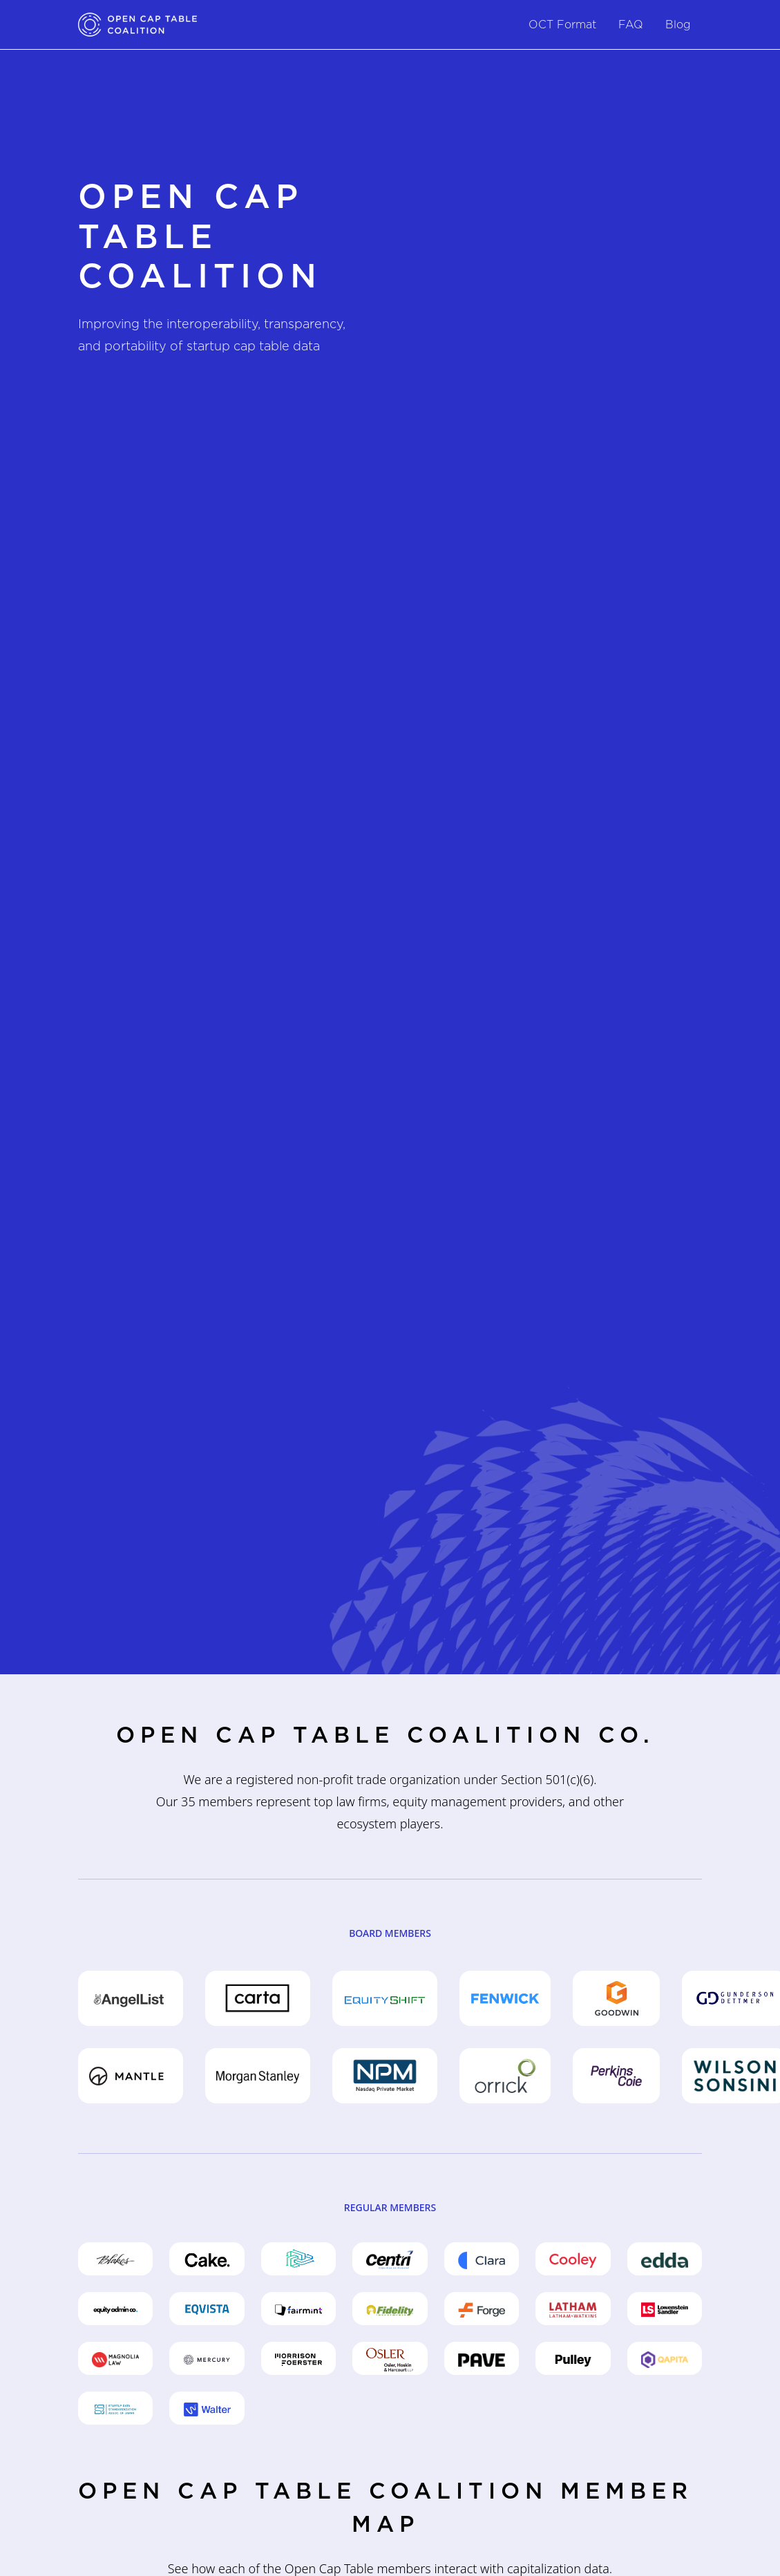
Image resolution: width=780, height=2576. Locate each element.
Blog (678, 24)
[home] (137, 24)
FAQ (630, 24)
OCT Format (562, 24)
